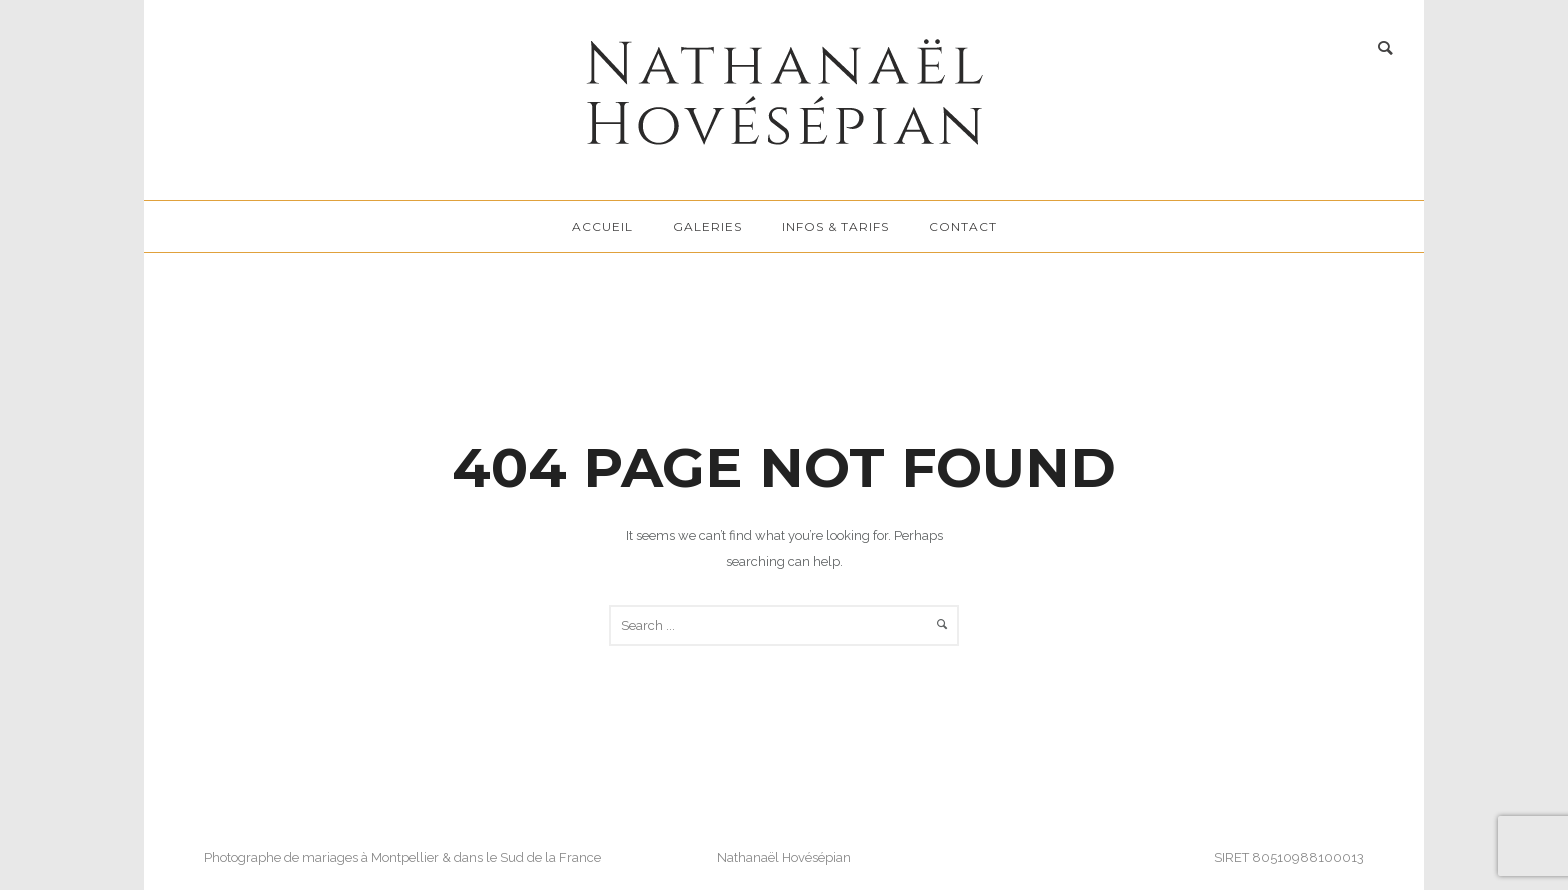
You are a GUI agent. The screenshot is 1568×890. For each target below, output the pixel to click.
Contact (963, 226)
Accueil (602, 226)
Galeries (707, 226)
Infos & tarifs (835, 226)
